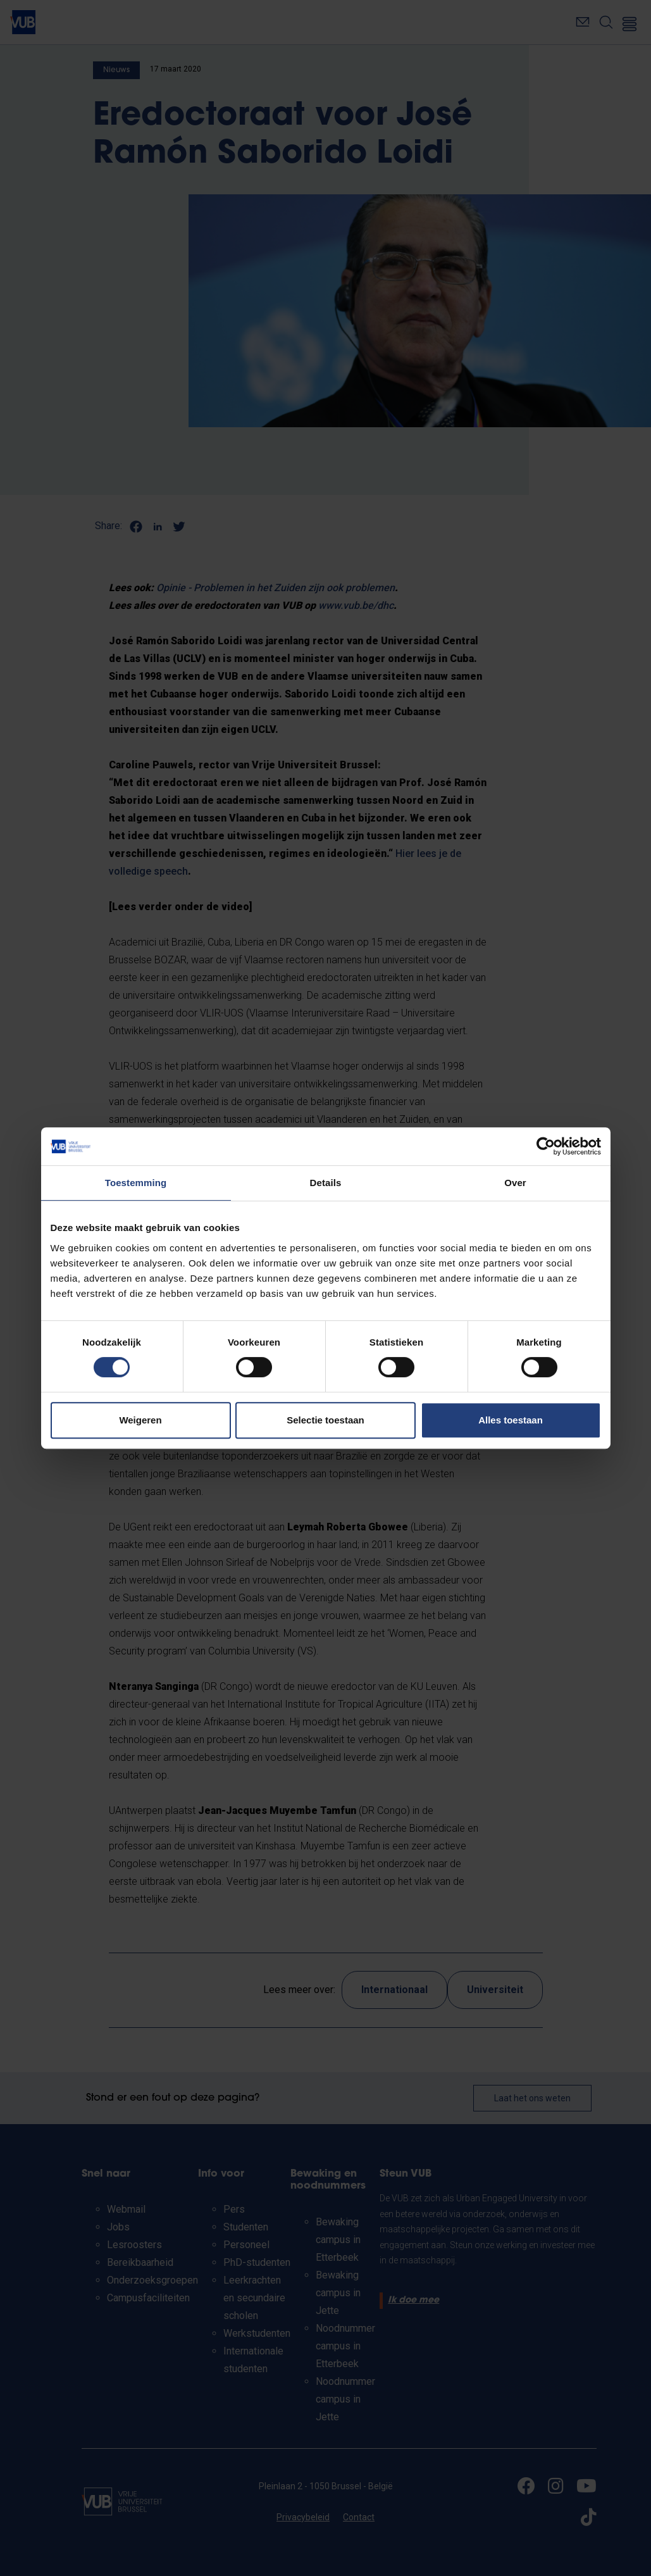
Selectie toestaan (325, 1420)
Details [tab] (326, 1182)
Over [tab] (515, 1182)
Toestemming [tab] (136, 1182)
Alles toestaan (510, 1420)
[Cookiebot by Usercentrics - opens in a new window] (545, 1146)
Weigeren (140, 1420)
